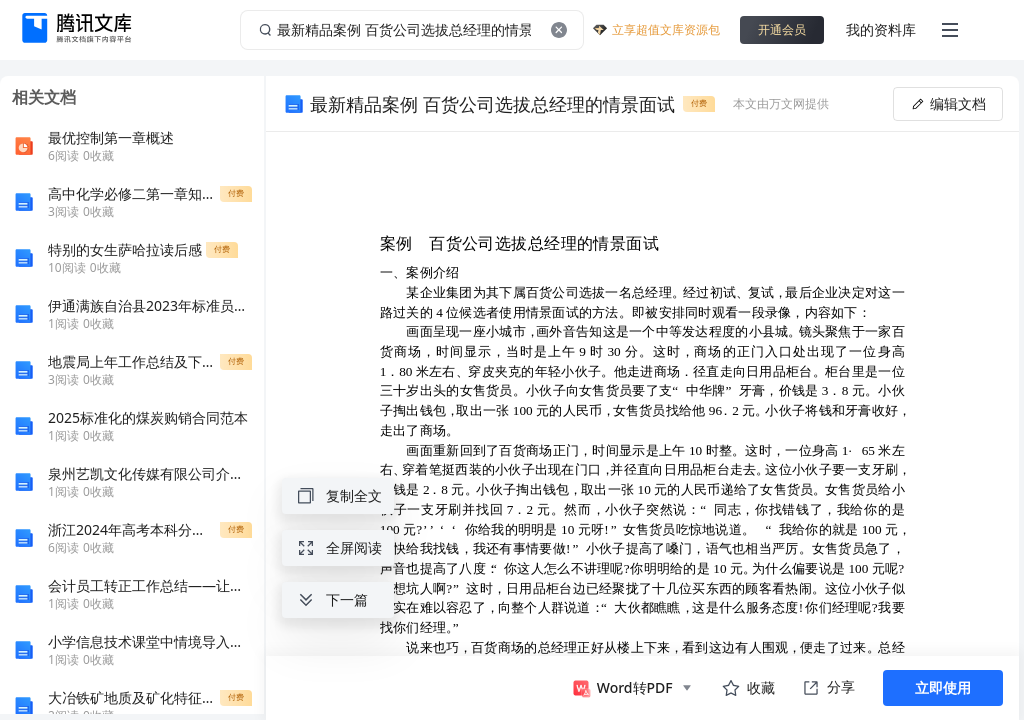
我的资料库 (881, 29)
